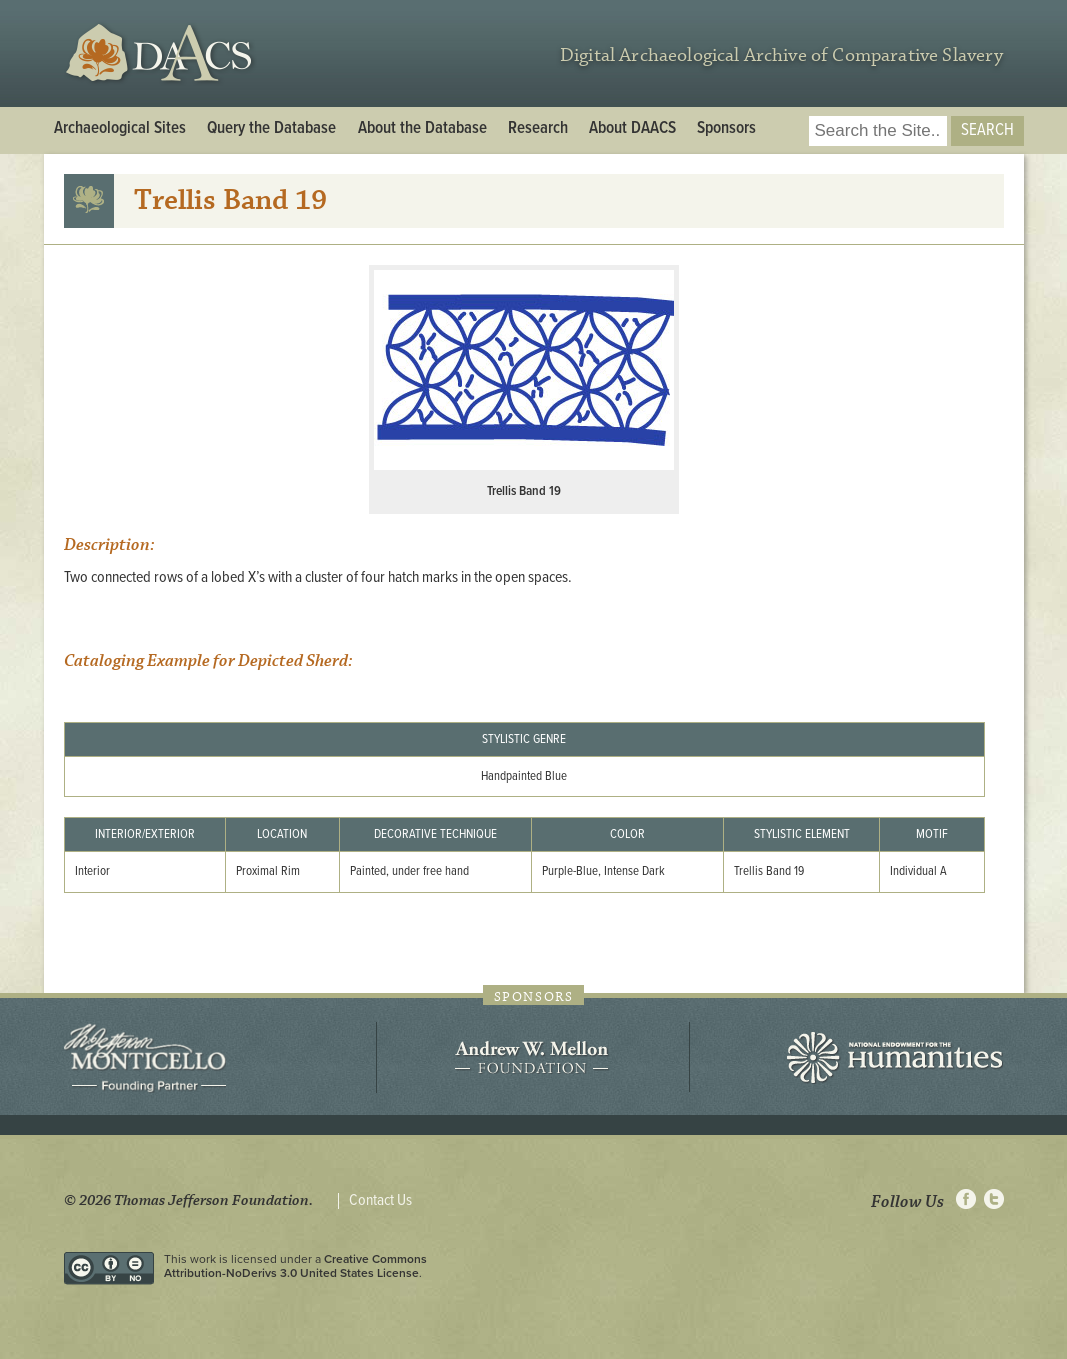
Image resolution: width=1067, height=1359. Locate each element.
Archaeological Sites (120, 129)
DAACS (161, 53)
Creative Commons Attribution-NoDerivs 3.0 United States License (295, 1266)
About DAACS (632, 129)
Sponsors (726, 129)
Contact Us (380, 1201)
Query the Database (271, 129)
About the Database (422, 129)
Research (538, 129)
